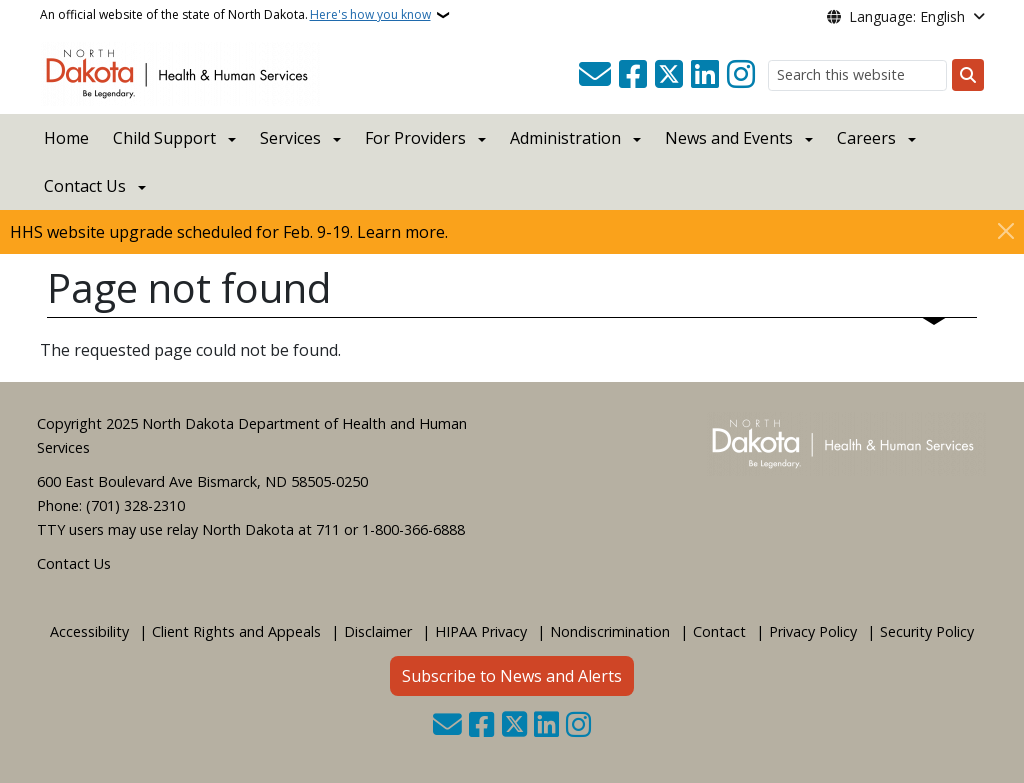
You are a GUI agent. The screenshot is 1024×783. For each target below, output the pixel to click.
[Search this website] (857, 75)
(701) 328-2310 (135, 505)
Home (66, 138)
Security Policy (927, 631)
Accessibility (89, 631)
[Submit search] (968, 75)
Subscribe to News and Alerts (512, 676)
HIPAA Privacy (481, 631)
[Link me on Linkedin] (705, 75)
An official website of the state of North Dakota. (235, 15)
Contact (719, 631)
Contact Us (74, 563)
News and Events (729, 138)
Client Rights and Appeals (236, 631)
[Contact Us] (595, 75)
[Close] (1006, 230)
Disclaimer (378, 631)
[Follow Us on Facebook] (633, 75)
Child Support (164, 138)
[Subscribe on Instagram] (741, 75)
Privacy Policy (813, 631)
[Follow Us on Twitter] (669, 75)
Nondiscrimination (610, 631)
